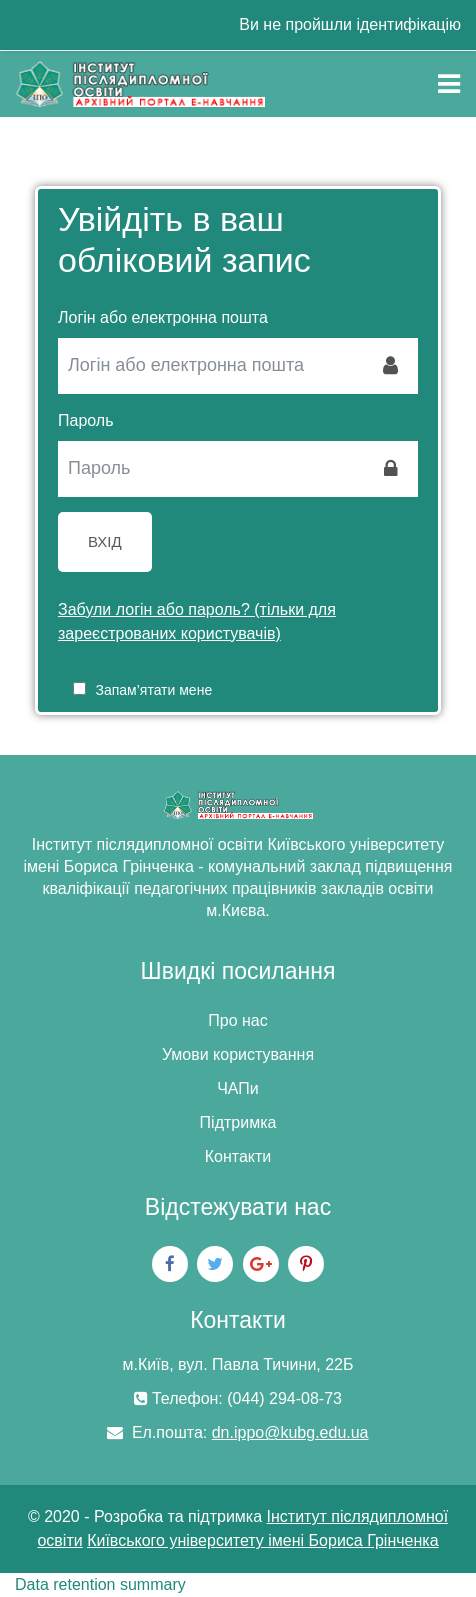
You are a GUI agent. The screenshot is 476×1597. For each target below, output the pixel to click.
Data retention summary (100, 1584)
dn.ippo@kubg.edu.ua (290, 1432)
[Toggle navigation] (449, 84)
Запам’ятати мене (153, 690)
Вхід (105, 541)
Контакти (238, 1156)
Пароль (86, 420)
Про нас (237, 1020)
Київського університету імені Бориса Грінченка (262, 1540)
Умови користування (238, 1054)
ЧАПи (238, 1088)
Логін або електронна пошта (163, 317)
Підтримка (238, 1122)
